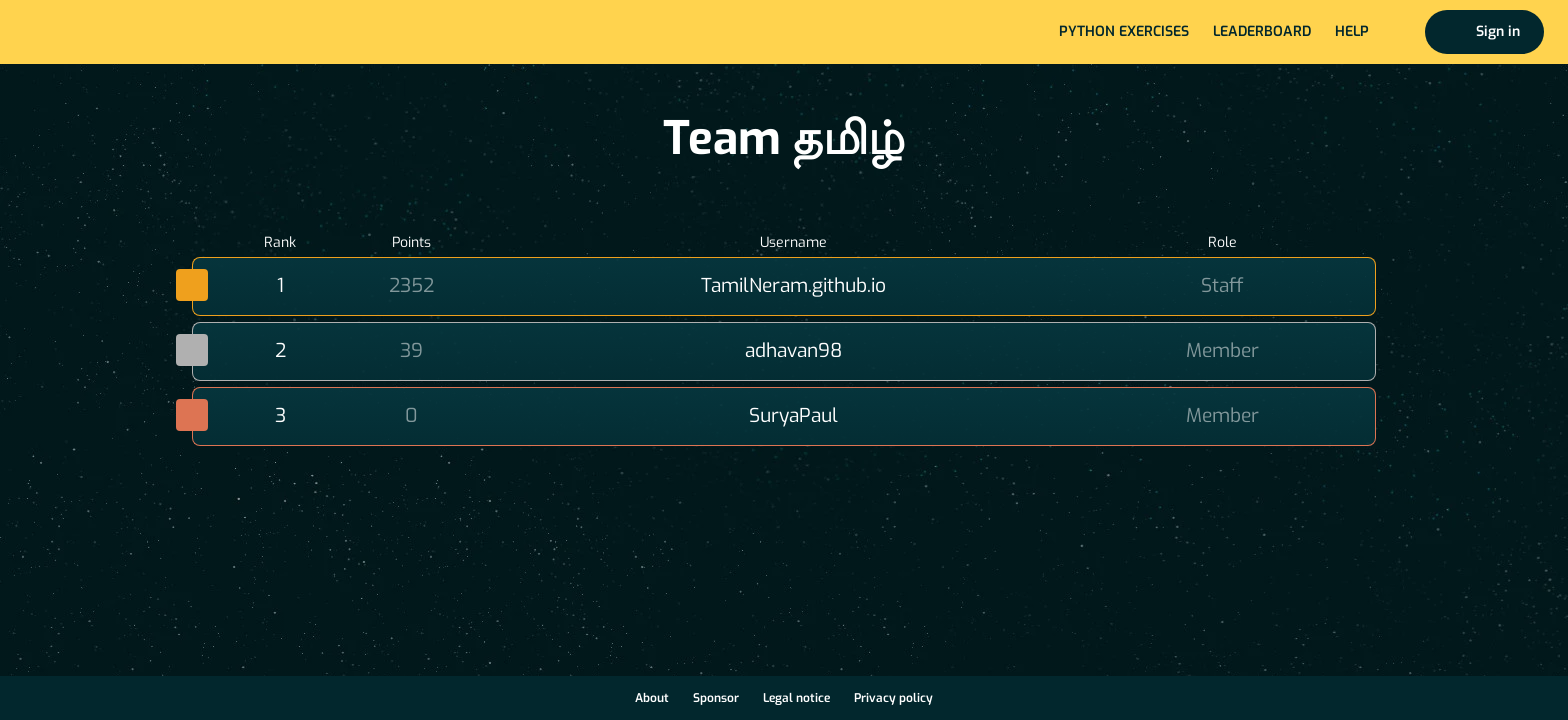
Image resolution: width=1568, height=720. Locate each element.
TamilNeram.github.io (793, 285)
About (652, 698)
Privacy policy (893, 698)
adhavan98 (793, 350)
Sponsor (716, 698)
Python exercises (1124, 31)
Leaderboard (1262, 31)
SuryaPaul (793, 415)
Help (1352, 31)
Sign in (1498, 31)
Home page (81, 32)
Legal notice (796, 698)
